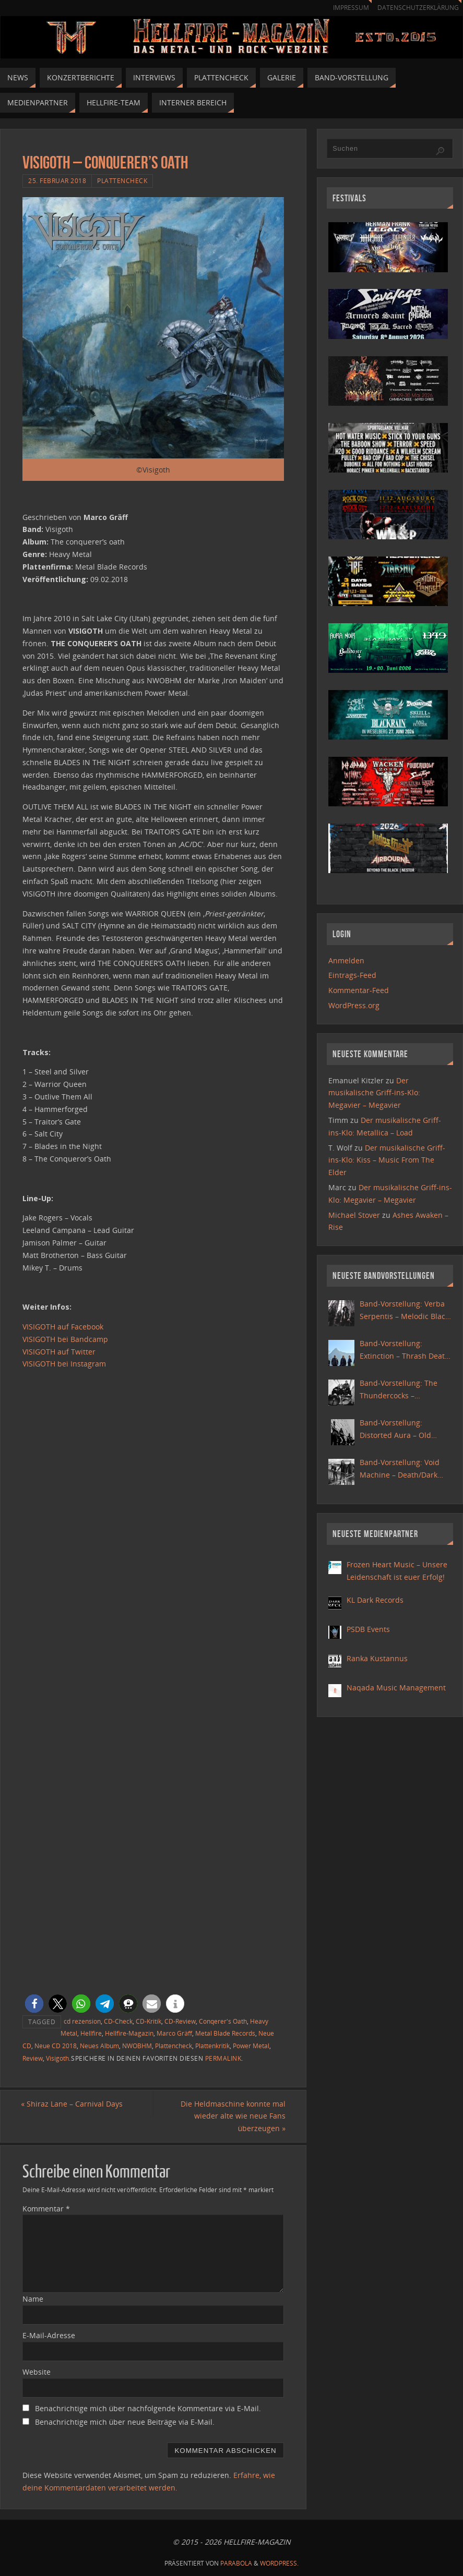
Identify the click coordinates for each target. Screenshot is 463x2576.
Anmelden (346, 960)
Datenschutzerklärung (416, 7)
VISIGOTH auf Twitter (59, 1352)
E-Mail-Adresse (48, 2335)
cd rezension (82, 2021)
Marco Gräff (174, 2033)
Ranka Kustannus (377, 1658)
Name (32, 2299)
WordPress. (279, 2563)
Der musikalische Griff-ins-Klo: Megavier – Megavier (374, 1092)
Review (32, 2058)
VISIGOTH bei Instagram (64, 1364)
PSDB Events (368, 1629)
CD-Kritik (148, 2021)
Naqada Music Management (396, 1687)
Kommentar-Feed (358, 990)
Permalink (223, 2058)
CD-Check (118, 2021)
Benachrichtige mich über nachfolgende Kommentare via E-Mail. (148, 2408)
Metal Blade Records (225, 2033)
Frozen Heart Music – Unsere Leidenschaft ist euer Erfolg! (397, 1570)
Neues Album (99, 2045)
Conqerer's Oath (223, 2021)
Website (36, 2372)
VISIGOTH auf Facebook (62, 1327)
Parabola (236, 2563)
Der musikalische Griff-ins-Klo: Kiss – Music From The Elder (386, 1160)
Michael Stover (354, 1215)
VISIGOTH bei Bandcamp (65, 1339)
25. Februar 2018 (57, 180)
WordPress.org (353, 1005)
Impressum (346, 7)
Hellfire (91, 2033)
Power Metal (251, 2045)
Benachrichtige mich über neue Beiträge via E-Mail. (125, 2422)
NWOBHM (137, 2045)
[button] (34, 2003)
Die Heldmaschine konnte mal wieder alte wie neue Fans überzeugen (231, 2116)
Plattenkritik (212, 2045)
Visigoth (57, 2058)
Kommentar (46, 2209)
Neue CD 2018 (55, 2045)
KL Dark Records (375, 1600)
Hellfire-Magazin (129, 2033)
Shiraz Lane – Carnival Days (73, 2104)
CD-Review (180, 2021)
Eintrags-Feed (352, 975)
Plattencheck (122, 180)
